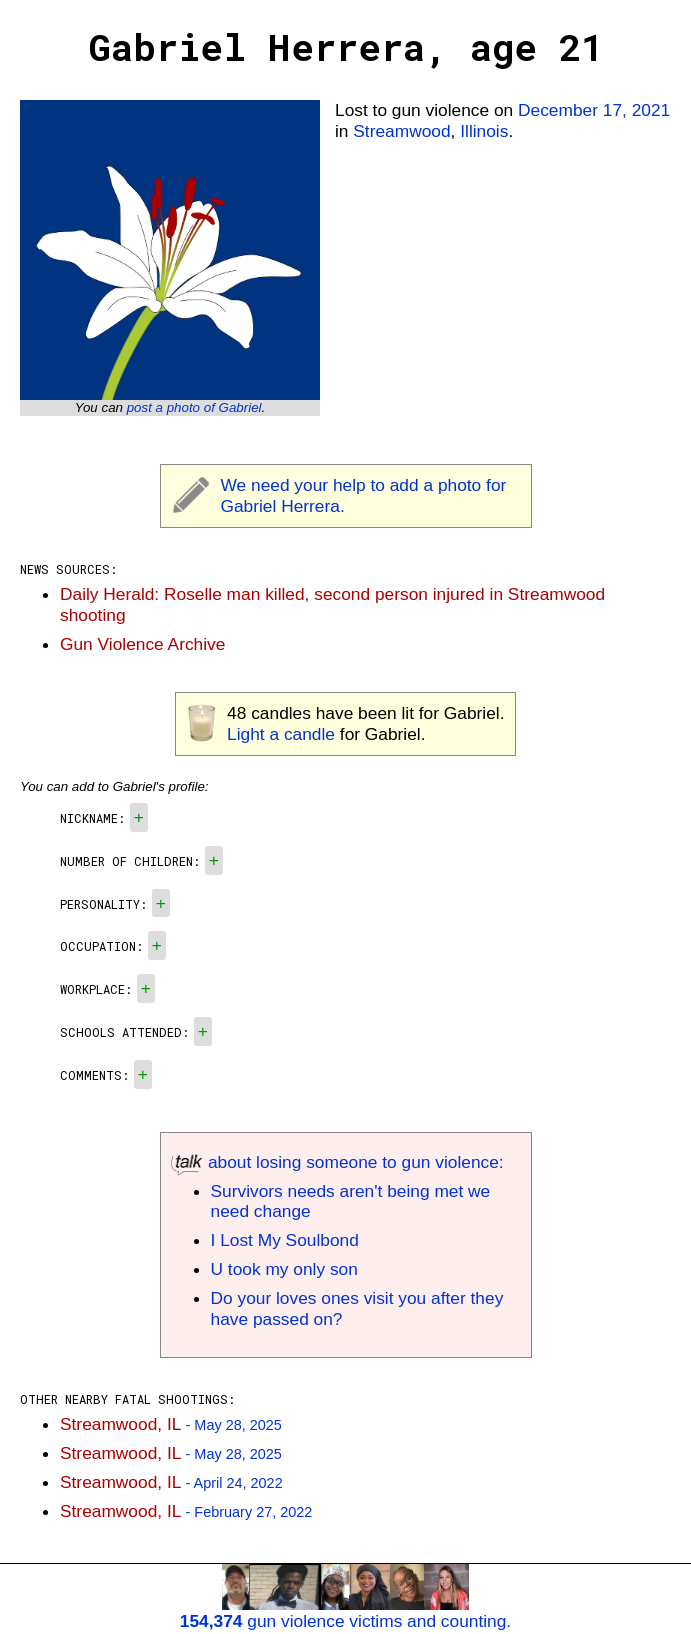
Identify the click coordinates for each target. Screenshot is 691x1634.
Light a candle (281, 734)
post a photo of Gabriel (194, 407)
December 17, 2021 (594, 110)
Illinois (484, 131)
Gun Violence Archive (142, 644)
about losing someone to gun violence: (337, 1162)
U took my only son (284, 1269)
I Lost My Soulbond (285, 1240)
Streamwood (401, 131)
